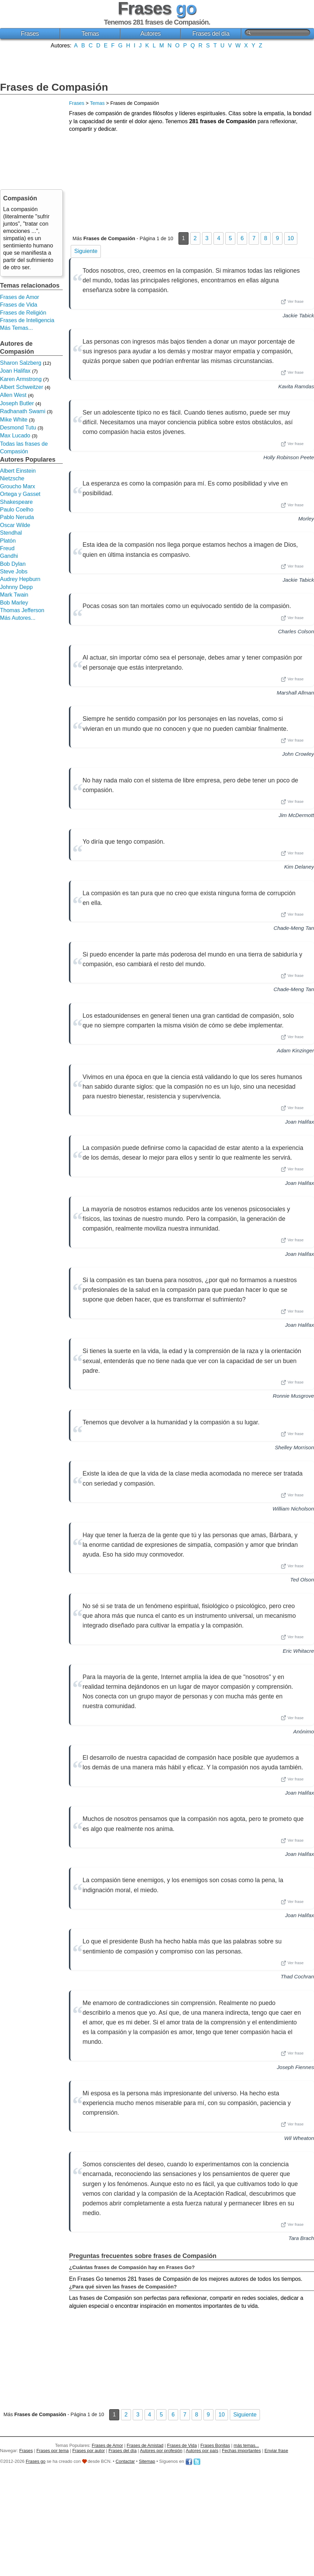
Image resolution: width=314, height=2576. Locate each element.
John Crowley (298, 754)
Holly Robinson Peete (288, 457)
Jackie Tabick (298, 315)
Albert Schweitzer (21, 387)
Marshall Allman (295, 693)
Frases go (35, 2461)
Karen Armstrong (21, 379)
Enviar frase (276, 2450)
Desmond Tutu (18, 427)
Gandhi (9, 556)
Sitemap (147, 2461)
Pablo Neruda (17, 517)
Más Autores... (17, 618)
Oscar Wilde (15, 525)
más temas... (246, 2445)
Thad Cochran (297, 1976)
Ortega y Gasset (20, 494)
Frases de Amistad (145, 2445)
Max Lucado (15, 435)
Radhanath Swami (22, 411)
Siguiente (85, 251)
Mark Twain (14, 595)
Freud (7, 548)
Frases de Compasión (54, 87)
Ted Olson (302, 1579)
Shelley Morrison (294, 1447)
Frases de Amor (19, 297)
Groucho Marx (17, 486)
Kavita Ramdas (296, 386)
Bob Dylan (13, 564)
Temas (90, 33)
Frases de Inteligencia (27, 320)
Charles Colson (296, 631)
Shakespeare (16, 502)
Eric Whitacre (298, 1651)
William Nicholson (293, 1509)
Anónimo (303, 1731)
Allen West (13, 395)
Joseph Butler (17, 403)
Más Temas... (16, 328)
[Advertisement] (157, 64)
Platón (8, 541)
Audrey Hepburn (20, 579)
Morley (306, 518)
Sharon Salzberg (20, 363)
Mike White (13, 420)
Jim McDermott (296, 815)
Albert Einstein (18, 471)
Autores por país (202, 2450)
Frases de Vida (18, 305)
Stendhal (11, 533)
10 (291, 238)
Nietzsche (12, 478)
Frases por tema (52, 2450)
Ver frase (292, 302)
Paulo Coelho (16, 510)
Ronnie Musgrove (293, 1396)
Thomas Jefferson (22, 610)
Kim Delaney (299, 867)
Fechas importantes (241, 2450)
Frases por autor (88, 2450)
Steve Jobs (13, 571)
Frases (30, 33)
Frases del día (210, 33)
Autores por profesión (161, 2450)
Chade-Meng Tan (293, 928)
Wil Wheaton (299, 2138)
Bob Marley (14, 603)
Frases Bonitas (215, 2445)
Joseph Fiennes (295, 2067)
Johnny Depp (16, 587)
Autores (150, 33)
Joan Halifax (299, 1122)
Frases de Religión (23, 313)
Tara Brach (301, 2238)
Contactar (125, 2461)
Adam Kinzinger (295, 1050)
